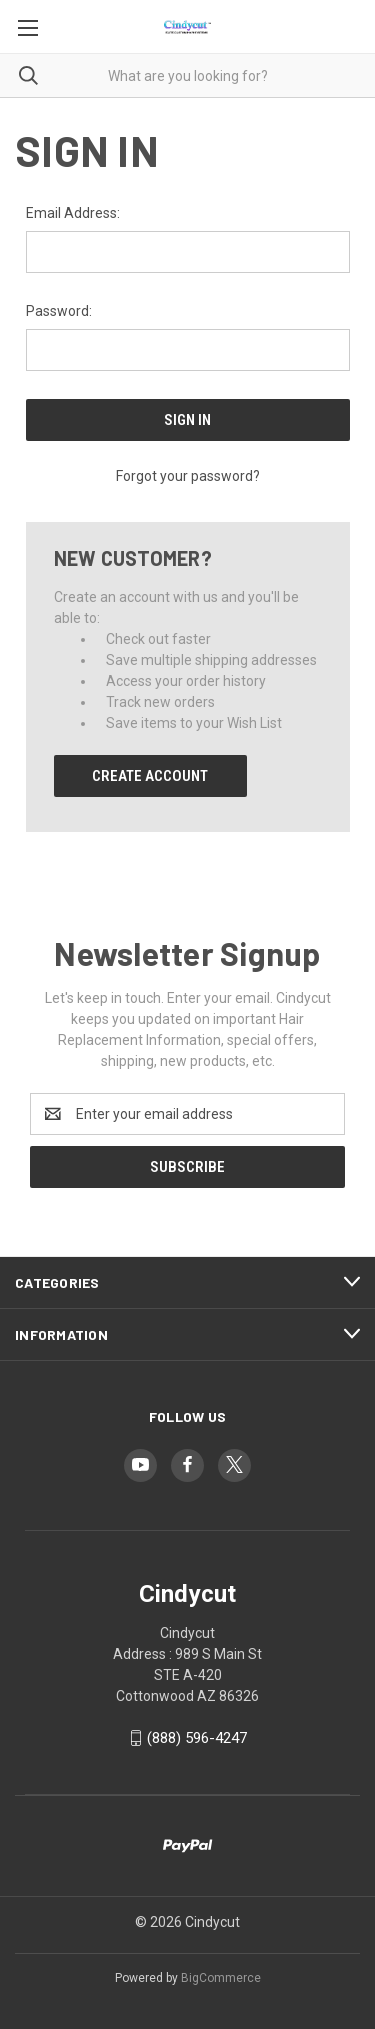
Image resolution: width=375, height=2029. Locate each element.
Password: (59, 311)
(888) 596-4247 (197, 1738)
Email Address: (73, 213)
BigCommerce (221, 1978)
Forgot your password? (188, 476)
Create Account (150, 776)
